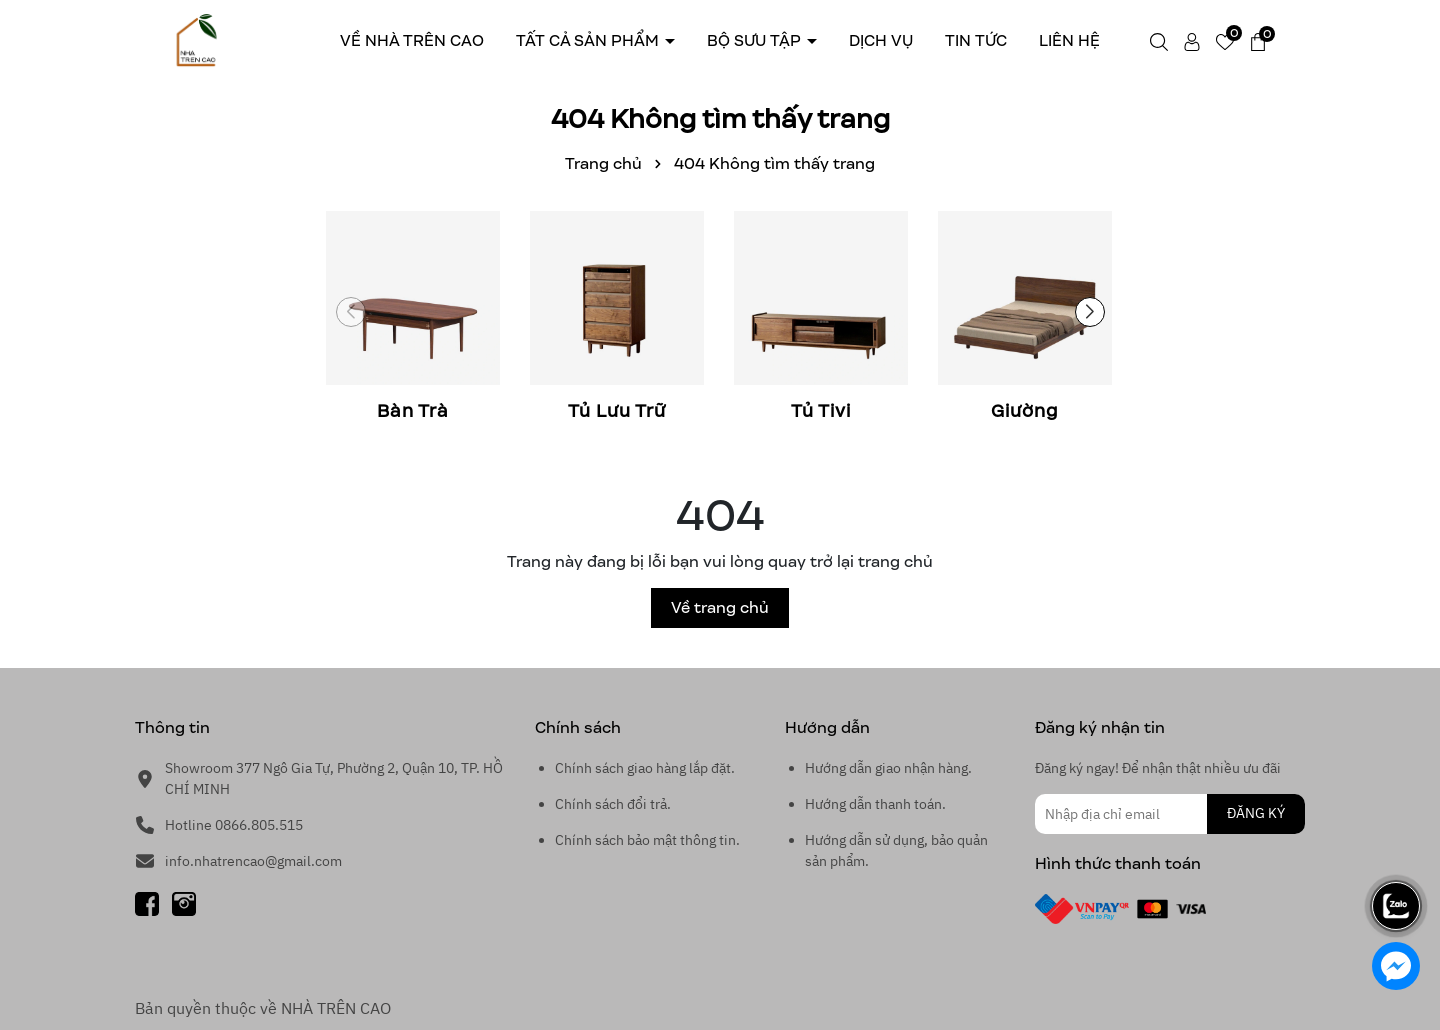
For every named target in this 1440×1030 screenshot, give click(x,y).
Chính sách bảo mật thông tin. (647, 840)
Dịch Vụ (881, 40)
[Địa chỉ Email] (1170, 814)
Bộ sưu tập (756, 40)
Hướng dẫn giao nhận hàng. (888, 768)
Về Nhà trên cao (412, 40)
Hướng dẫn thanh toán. (875, 804)
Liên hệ (1069, 40)
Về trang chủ (720, 607)
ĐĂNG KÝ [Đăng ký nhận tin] (1256, 813)
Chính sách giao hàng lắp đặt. (645, 768)
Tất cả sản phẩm (589, 40)
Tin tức (976, 40)
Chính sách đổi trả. (613, 804)
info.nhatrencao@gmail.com (253, 861)
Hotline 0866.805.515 (234, 825)
